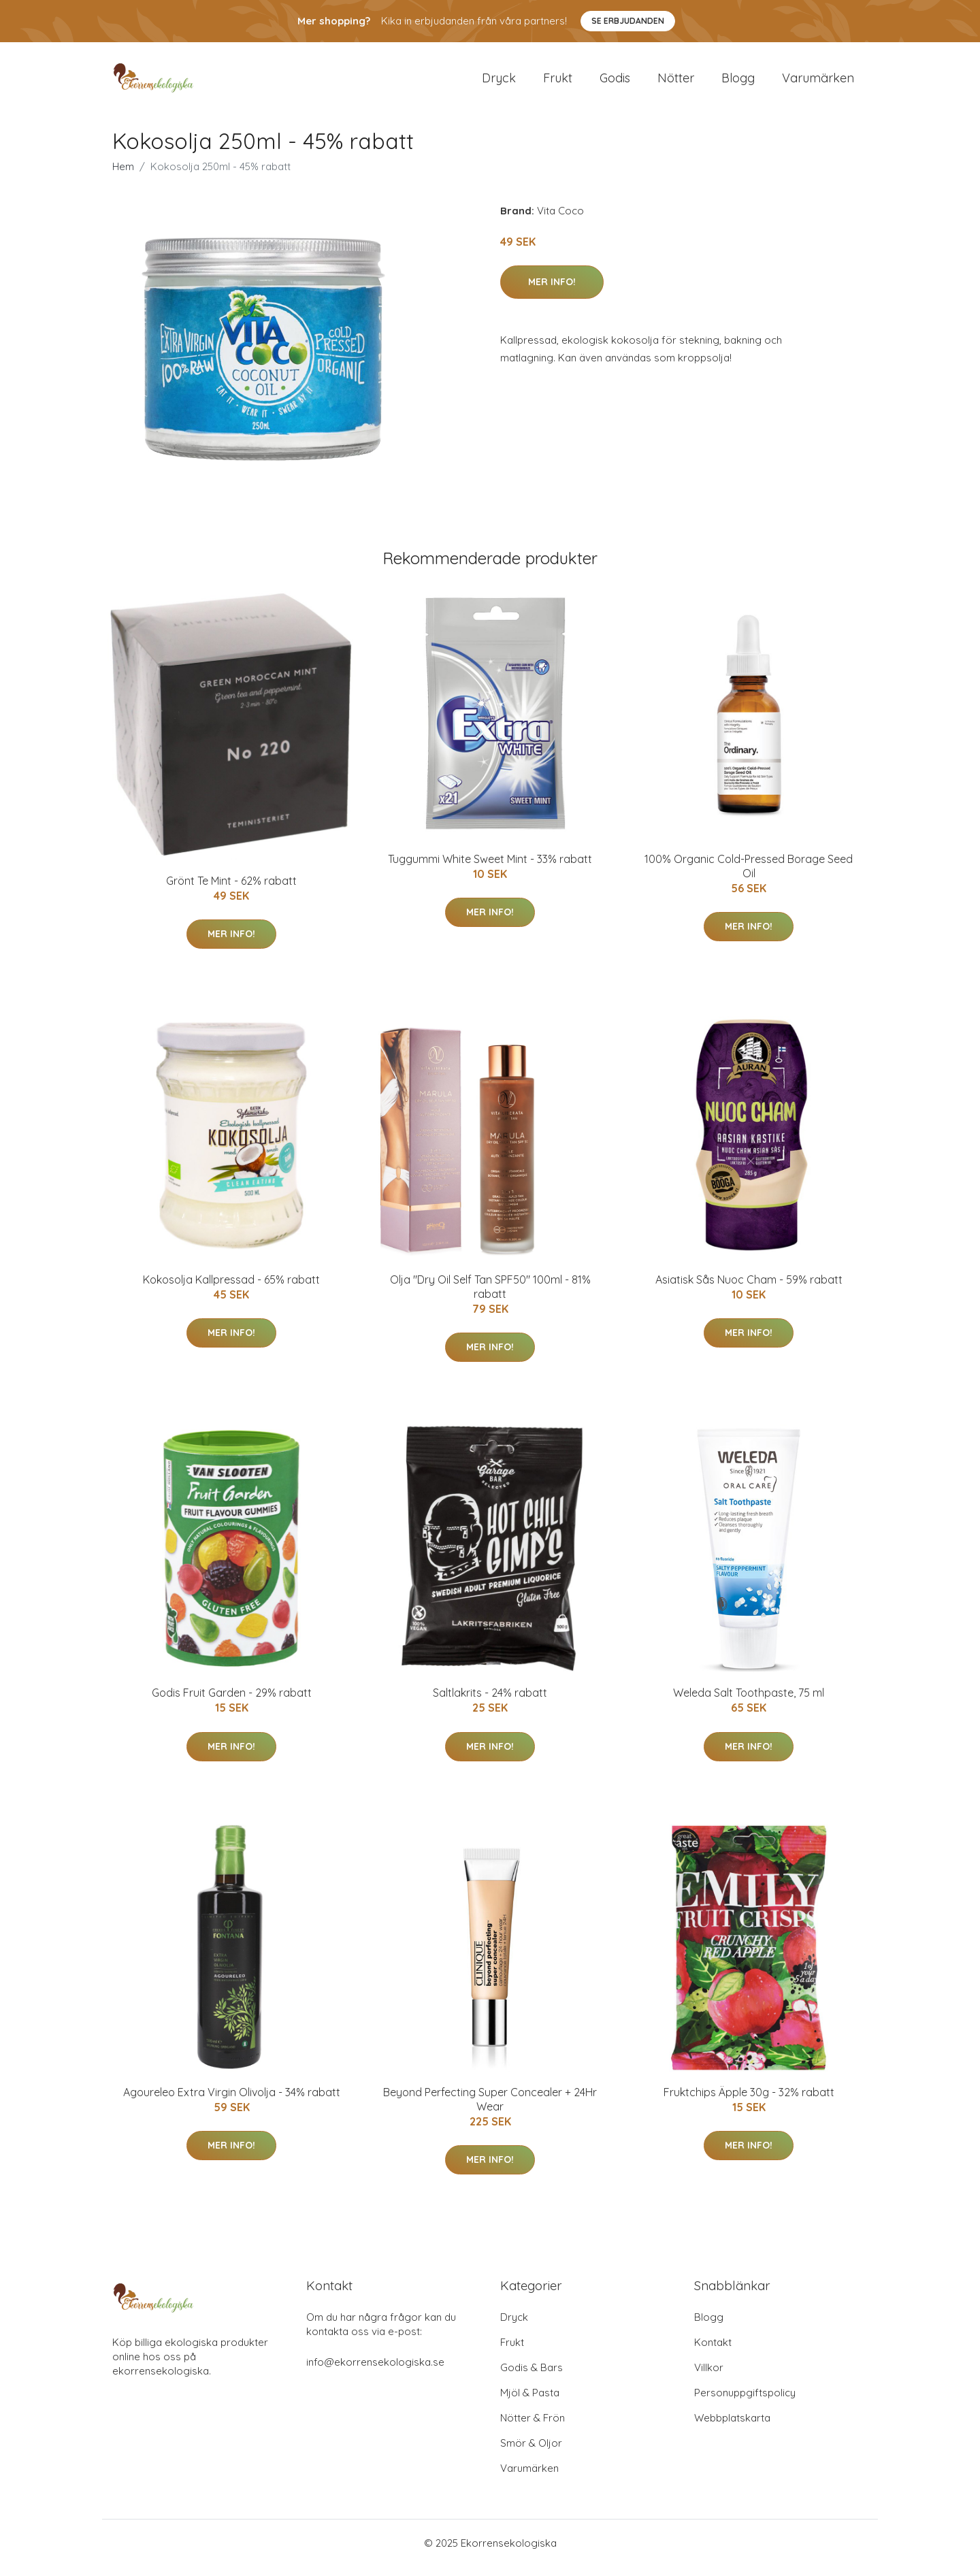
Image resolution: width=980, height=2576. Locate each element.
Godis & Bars (531, 2376)
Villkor (708, 2376)
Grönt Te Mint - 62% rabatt (231, 890)
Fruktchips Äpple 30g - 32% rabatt (749, 2101)
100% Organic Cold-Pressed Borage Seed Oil (748, 876)
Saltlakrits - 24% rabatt (490, 1702)
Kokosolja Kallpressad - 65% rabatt (231, 1289)
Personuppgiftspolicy (745, 2402)
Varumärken (818, 83)
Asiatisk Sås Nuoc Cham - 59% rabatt (749, 1289)
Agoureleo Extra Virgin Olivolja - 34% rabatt (231, 2101)
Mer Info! (552, 291)
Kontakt (713, 2351)
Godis (615, 83)
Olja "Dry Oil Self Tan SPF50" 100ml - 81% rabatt (490, 1296)
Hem (123, 175)
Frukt (557, 83)
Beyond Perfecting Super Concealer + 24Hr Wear (490, 2109)
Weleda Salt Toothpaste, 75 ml (748, 1702)
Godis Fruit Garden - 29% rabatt (232, 1702)
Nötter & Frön (532, 2427)
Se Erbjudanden (627, 21)
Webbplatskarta (732, 2427)
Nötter (675, 83)
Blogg (738, 83)
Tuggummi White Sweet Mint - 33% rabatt (490, 868)
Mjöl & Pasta (529, 2402)
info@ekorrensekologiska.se (375, 2371)
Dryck (499, 83)
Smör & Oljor (531, 2452)
